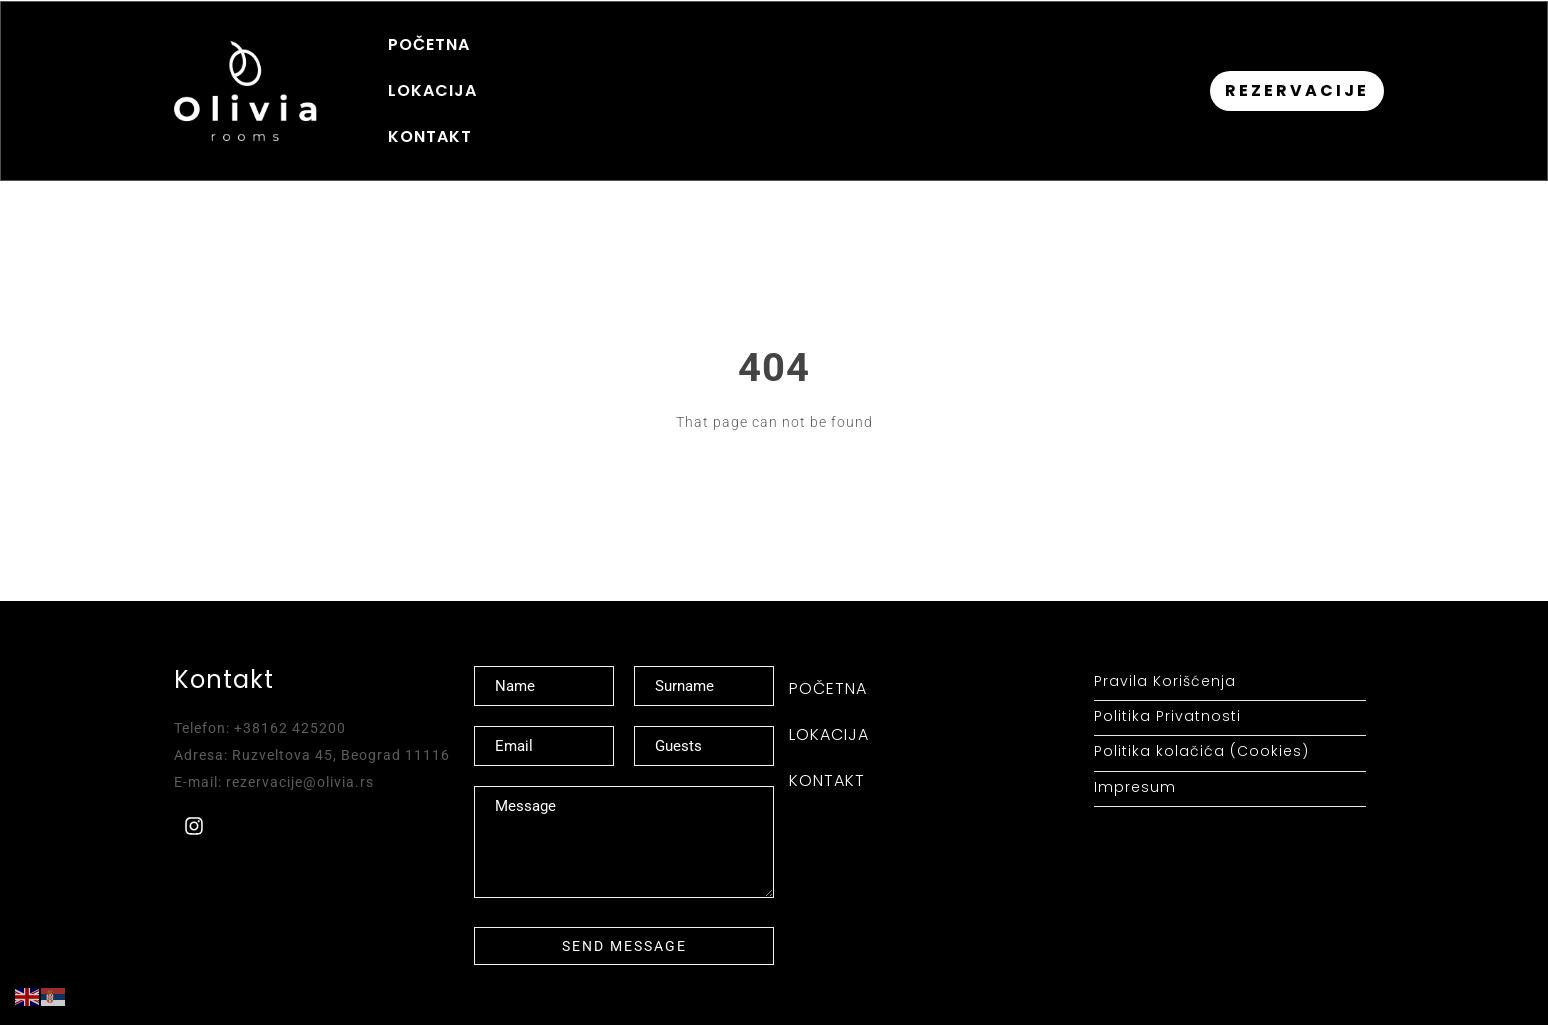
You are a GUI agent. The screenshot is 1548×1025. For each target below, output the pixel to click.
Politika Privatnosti (1167, 678)
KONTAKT (673, 71)
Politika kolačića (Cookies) (1201, 713)
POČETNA (429, 71)
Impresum (1135, 748)
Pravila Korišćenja (1165, 643)
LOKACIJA (550, 71)
